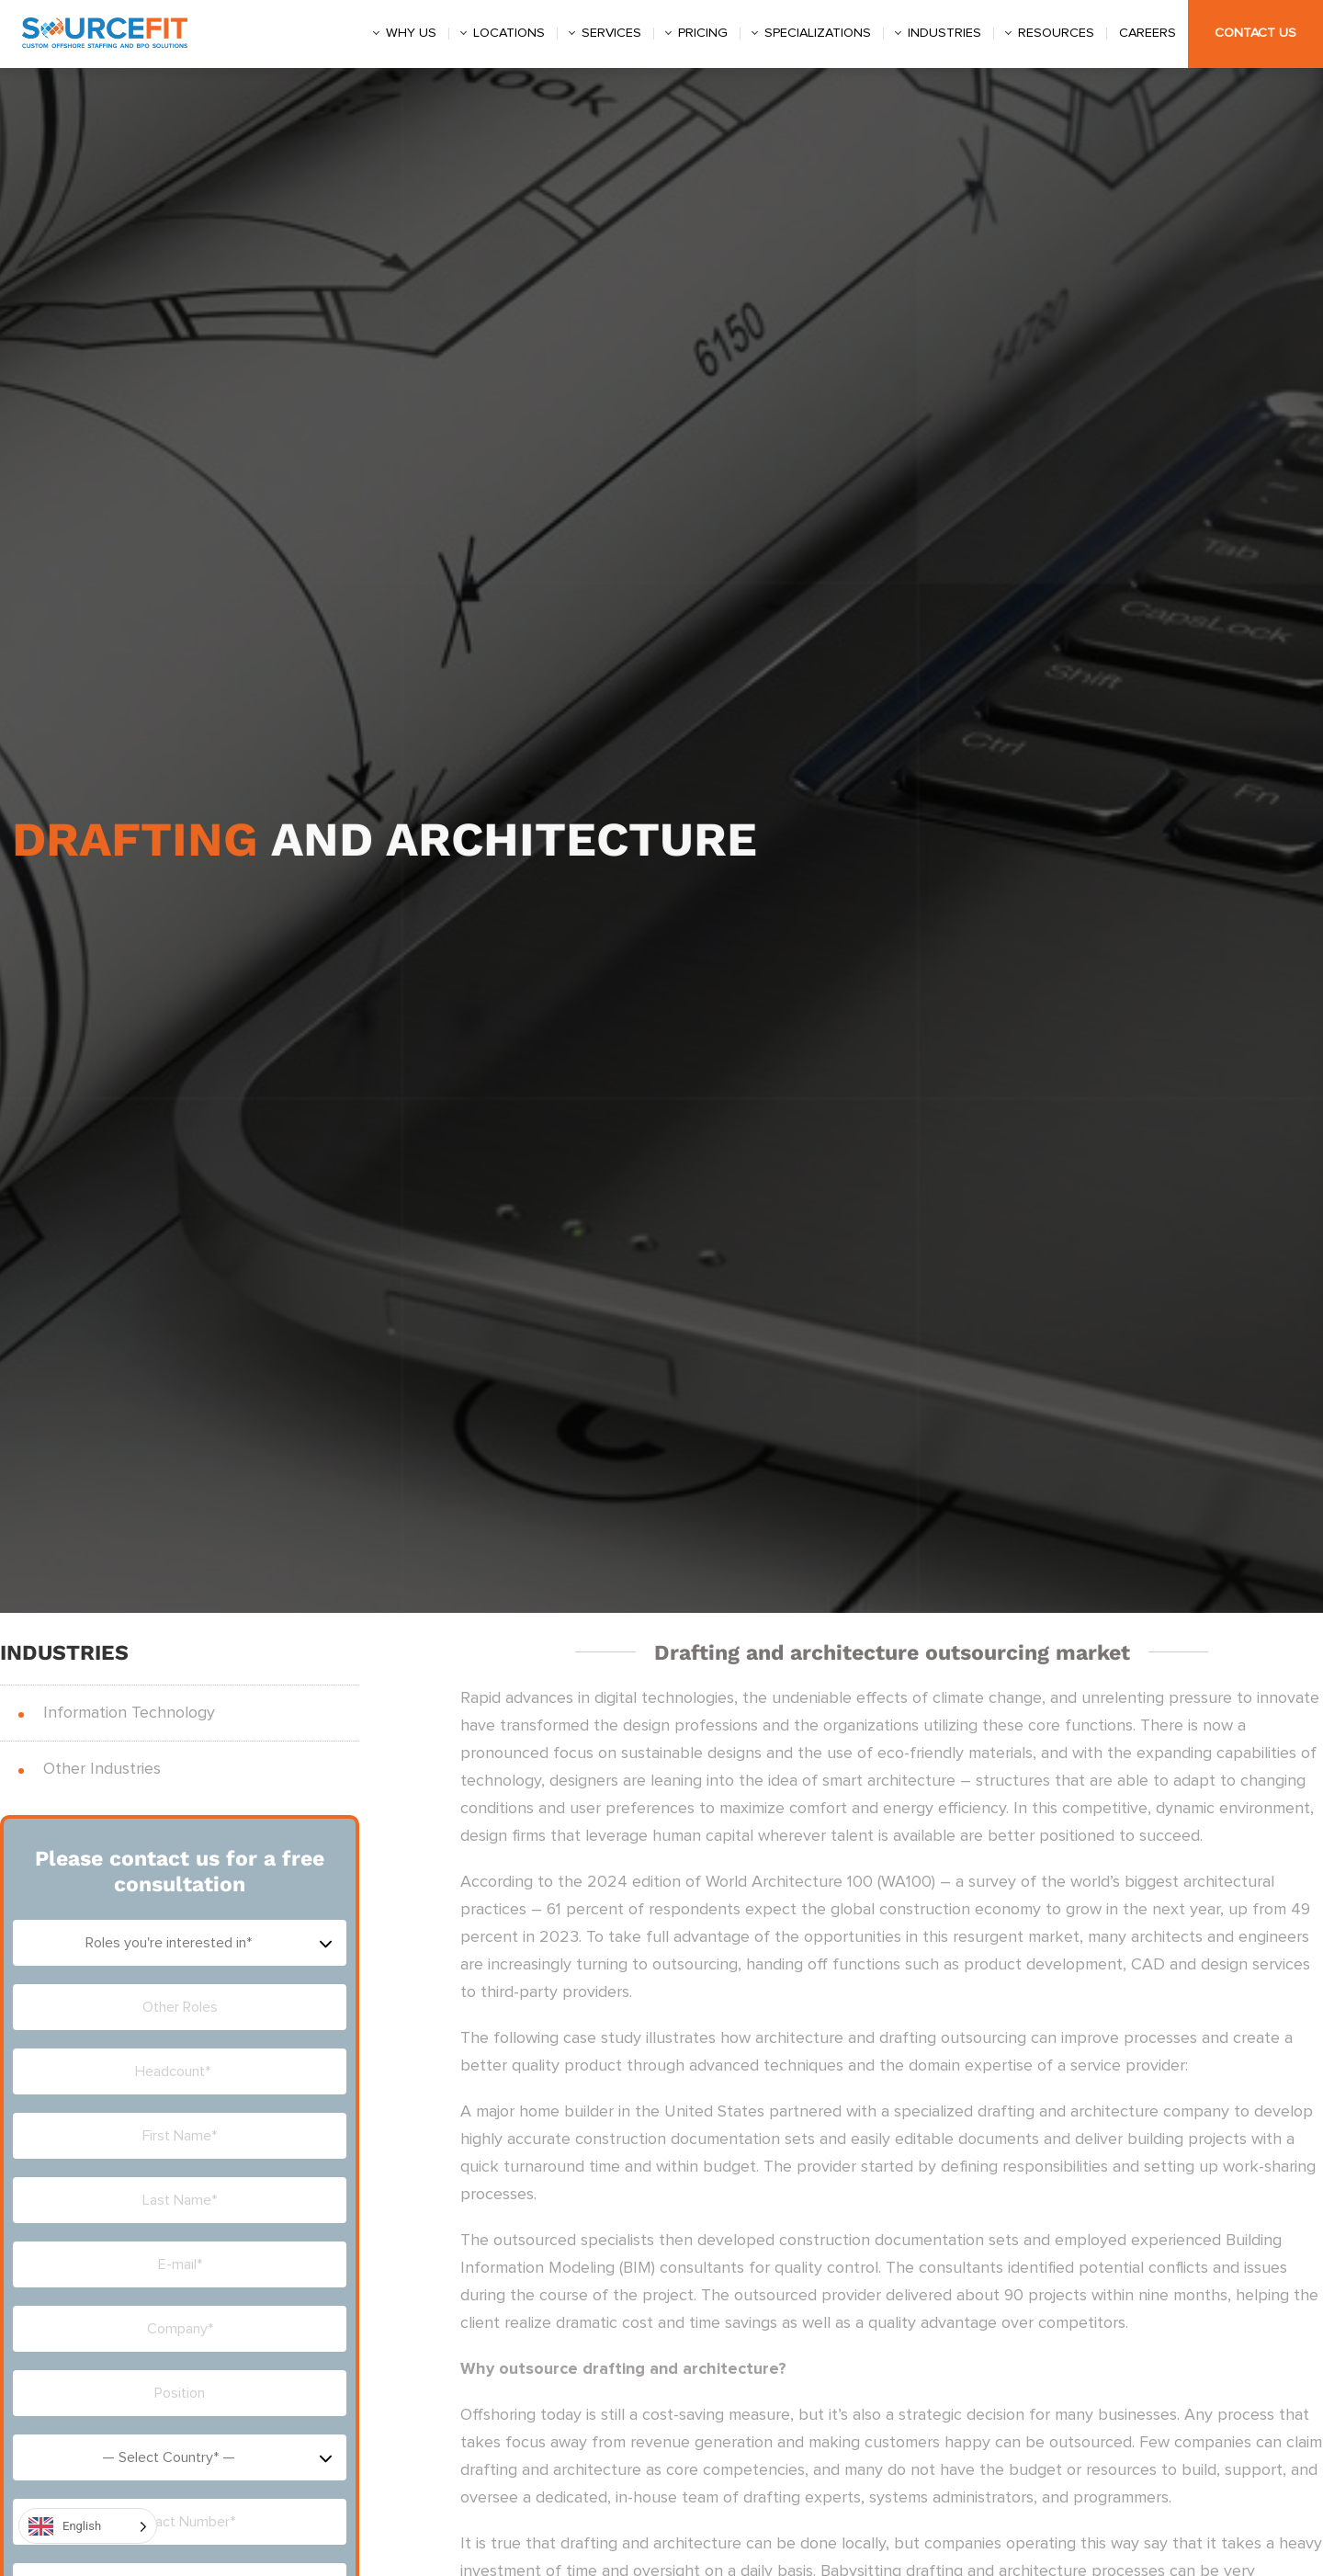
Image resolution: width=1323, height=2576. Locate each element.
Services (611, 33)
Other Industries (102, 1769)
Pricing (703, 33)
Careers (1147, 33)
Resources (1056, 33)
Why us (411, 33)
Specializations (817, 33)
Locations (509, 33)
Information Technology (129, 1713)
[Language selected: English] (87, 2526)
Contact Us (1255, 33)
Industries (944, 33)
